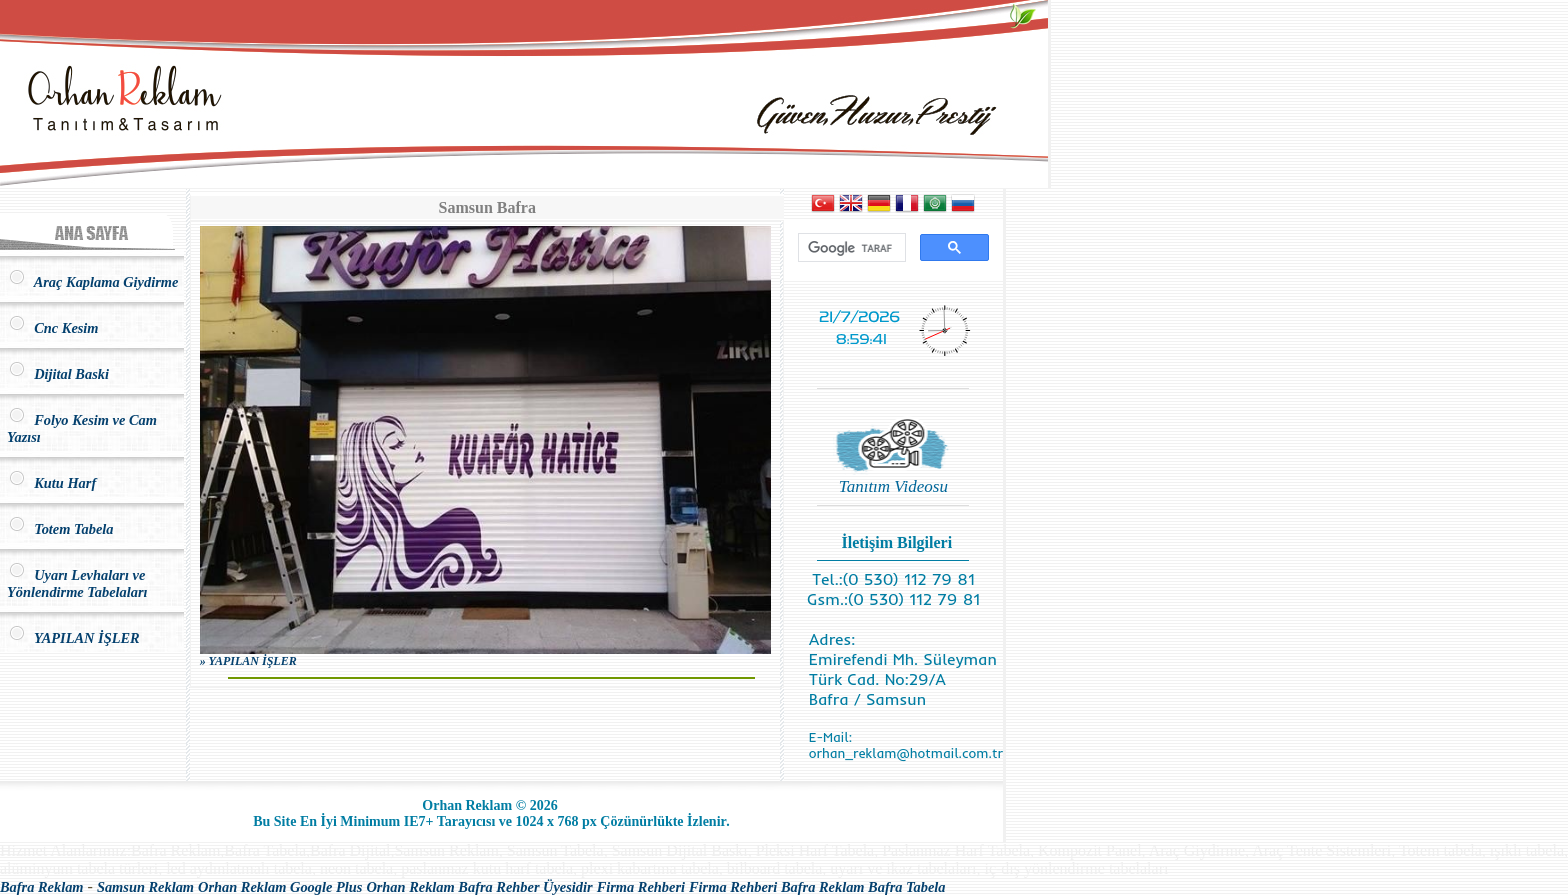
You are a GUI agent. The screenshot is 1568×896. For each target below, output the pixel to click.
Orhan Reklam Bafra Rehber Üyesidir (479, 887)
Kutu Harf (51, 483)
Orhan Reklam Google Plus (280, 887)
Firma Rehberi (641, 887)
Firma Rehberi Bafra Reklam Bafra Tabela (817, 887)
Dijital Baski (58, 374)
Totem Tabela (60, 529)
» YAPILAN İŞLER (248, 661)
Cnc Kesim (53, 328)
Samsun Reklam (145, 887)
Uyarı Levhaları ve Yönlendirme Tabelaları (77, 583)
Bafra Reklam (42, 887)
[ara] (850, 248)
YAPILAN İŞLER (73, 638)
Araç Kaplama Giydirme (92, 282)
